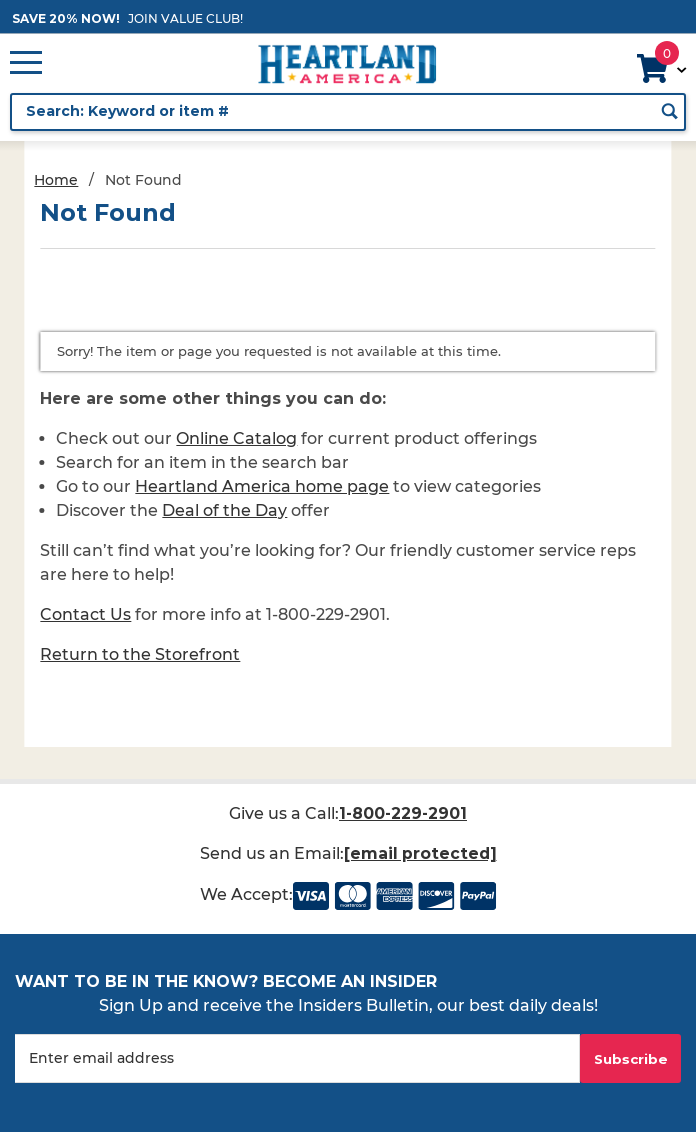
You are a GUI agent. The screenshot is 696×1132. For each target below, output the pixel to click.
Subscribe (631, 1059)
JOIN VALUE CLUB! (185, 18)
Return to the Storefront (140, 654)
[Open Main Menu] (26, 64)
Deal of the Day (224, 510)
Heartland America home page (262, 486)
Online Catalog (236, 438)
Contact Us (85, 614)
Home (56, 180)
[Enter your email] (297, 1058)
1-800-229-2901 (403, 813)
